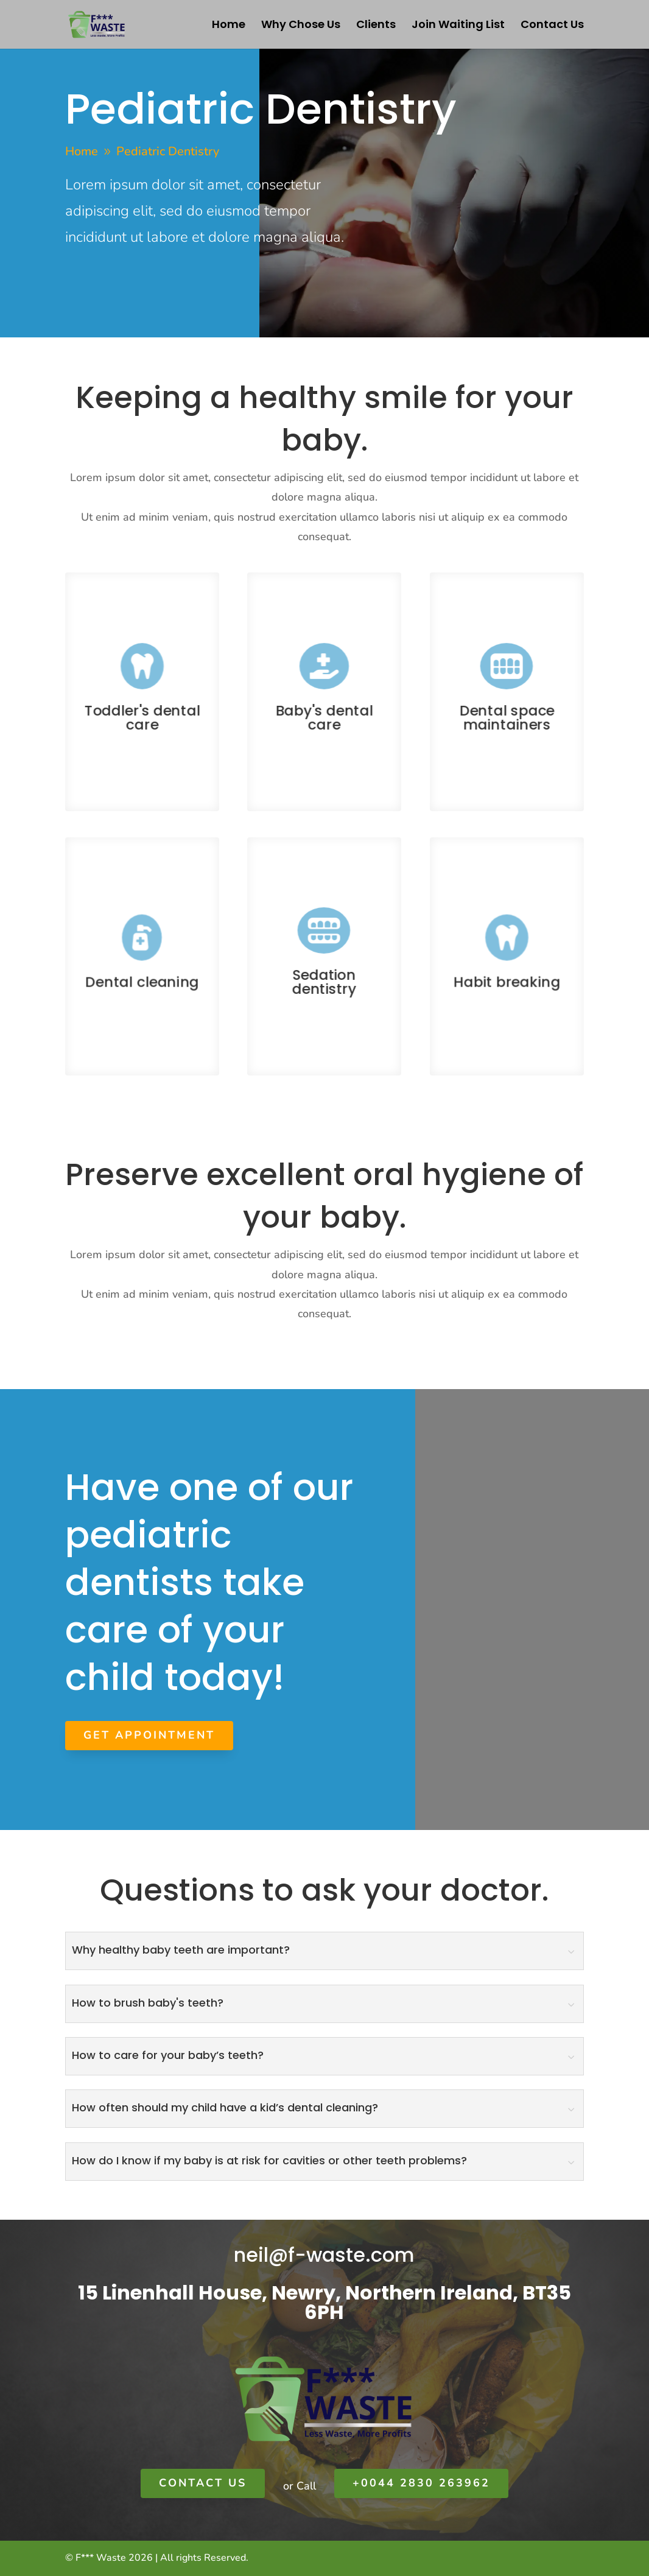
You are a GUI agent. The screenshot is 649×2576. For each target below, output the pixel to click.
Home (228, 26)
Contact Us (552, 26)
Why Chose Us (300, 26)
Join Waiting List (458, 26)
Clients (376, 26)
